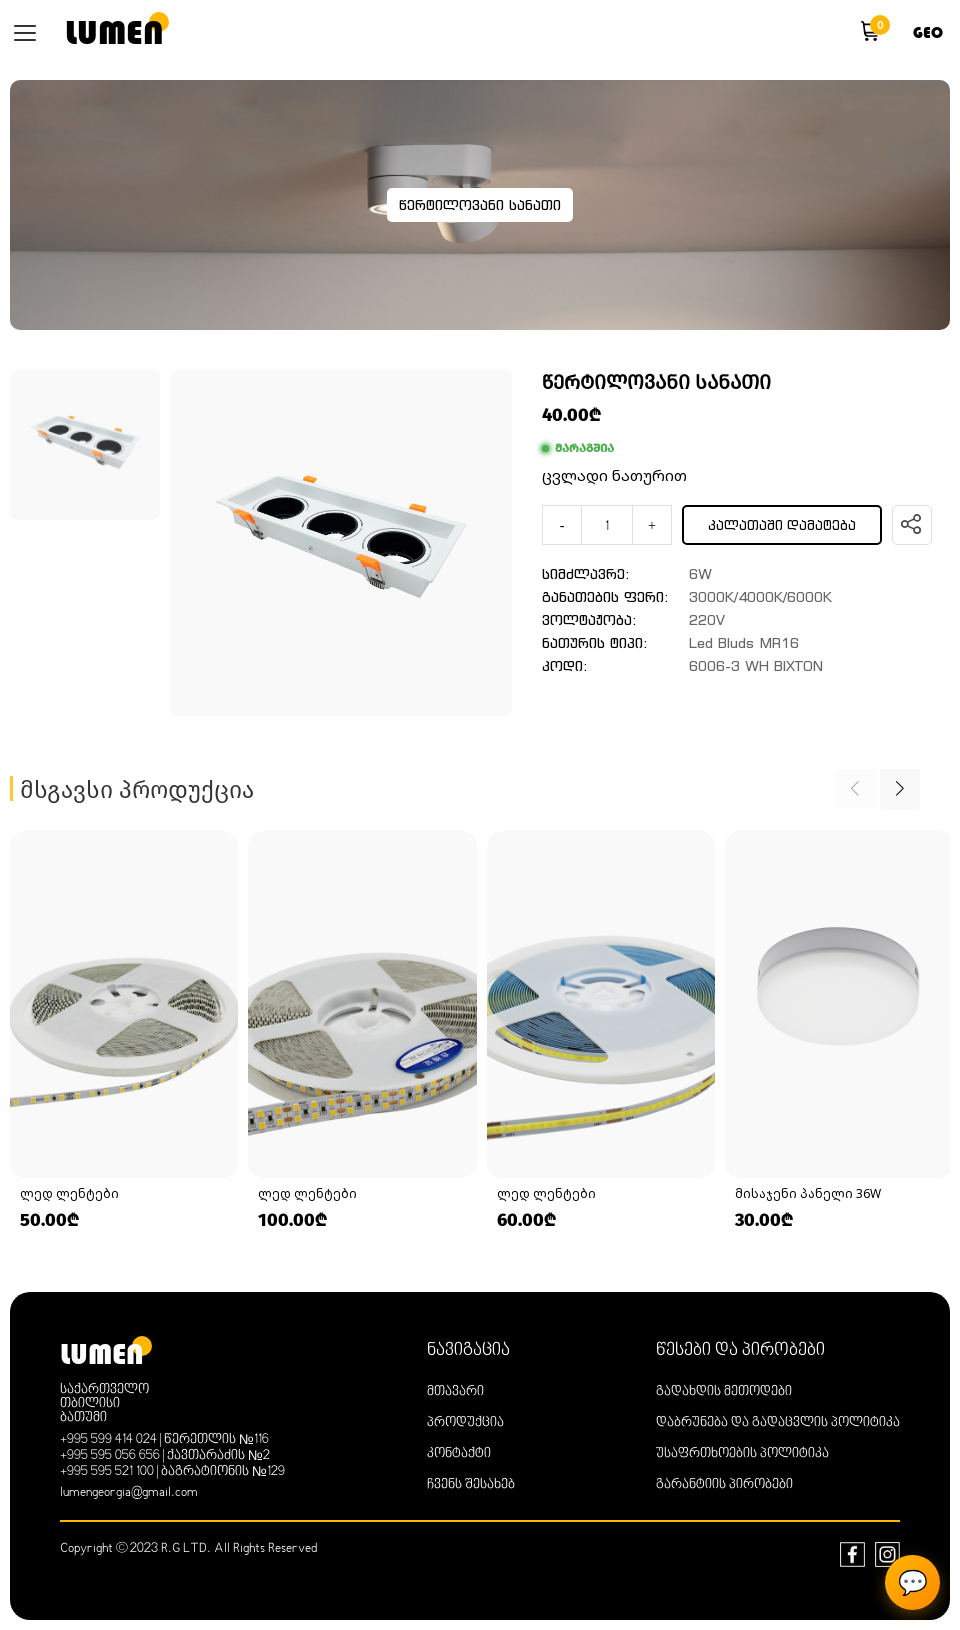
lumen (114, 32)
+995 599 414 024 (108, 1440)
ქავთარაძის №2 (218, 1456)
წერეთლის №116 (216, 1440)
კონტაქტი (459, 1454)
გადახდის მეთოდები (724, 1392)
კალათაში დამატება (782, 525)
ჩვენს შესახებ (471, 1485)
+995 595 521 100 (107, 1472)
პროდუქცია (465, 1423)
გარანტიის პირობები (724, 1485)
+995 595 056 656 (110, 1456)
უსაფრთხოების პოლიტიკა (742, 1454)
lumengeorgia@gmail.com (129, 1493)
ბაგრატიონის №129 (223, 1472)
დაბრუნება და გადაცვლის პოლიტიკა (778, 1423)
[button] (900, 789)
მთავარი (455, 1392)
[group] (124, 1031)
